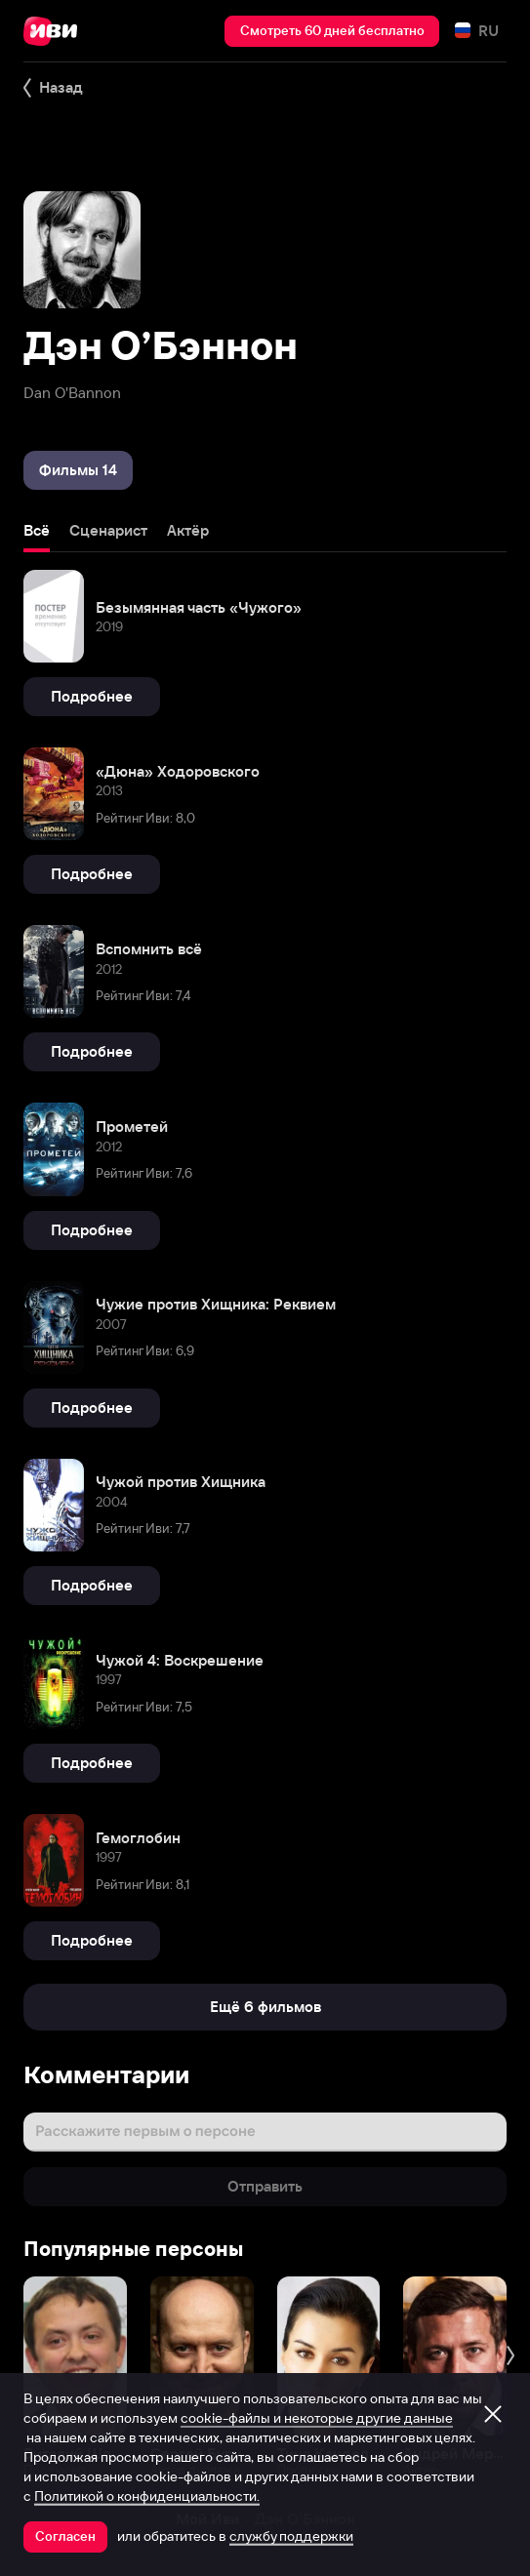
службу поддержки (291, 2536)
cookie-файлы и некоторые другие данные (317, 2418)
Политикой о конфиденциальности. (147, 2496)
